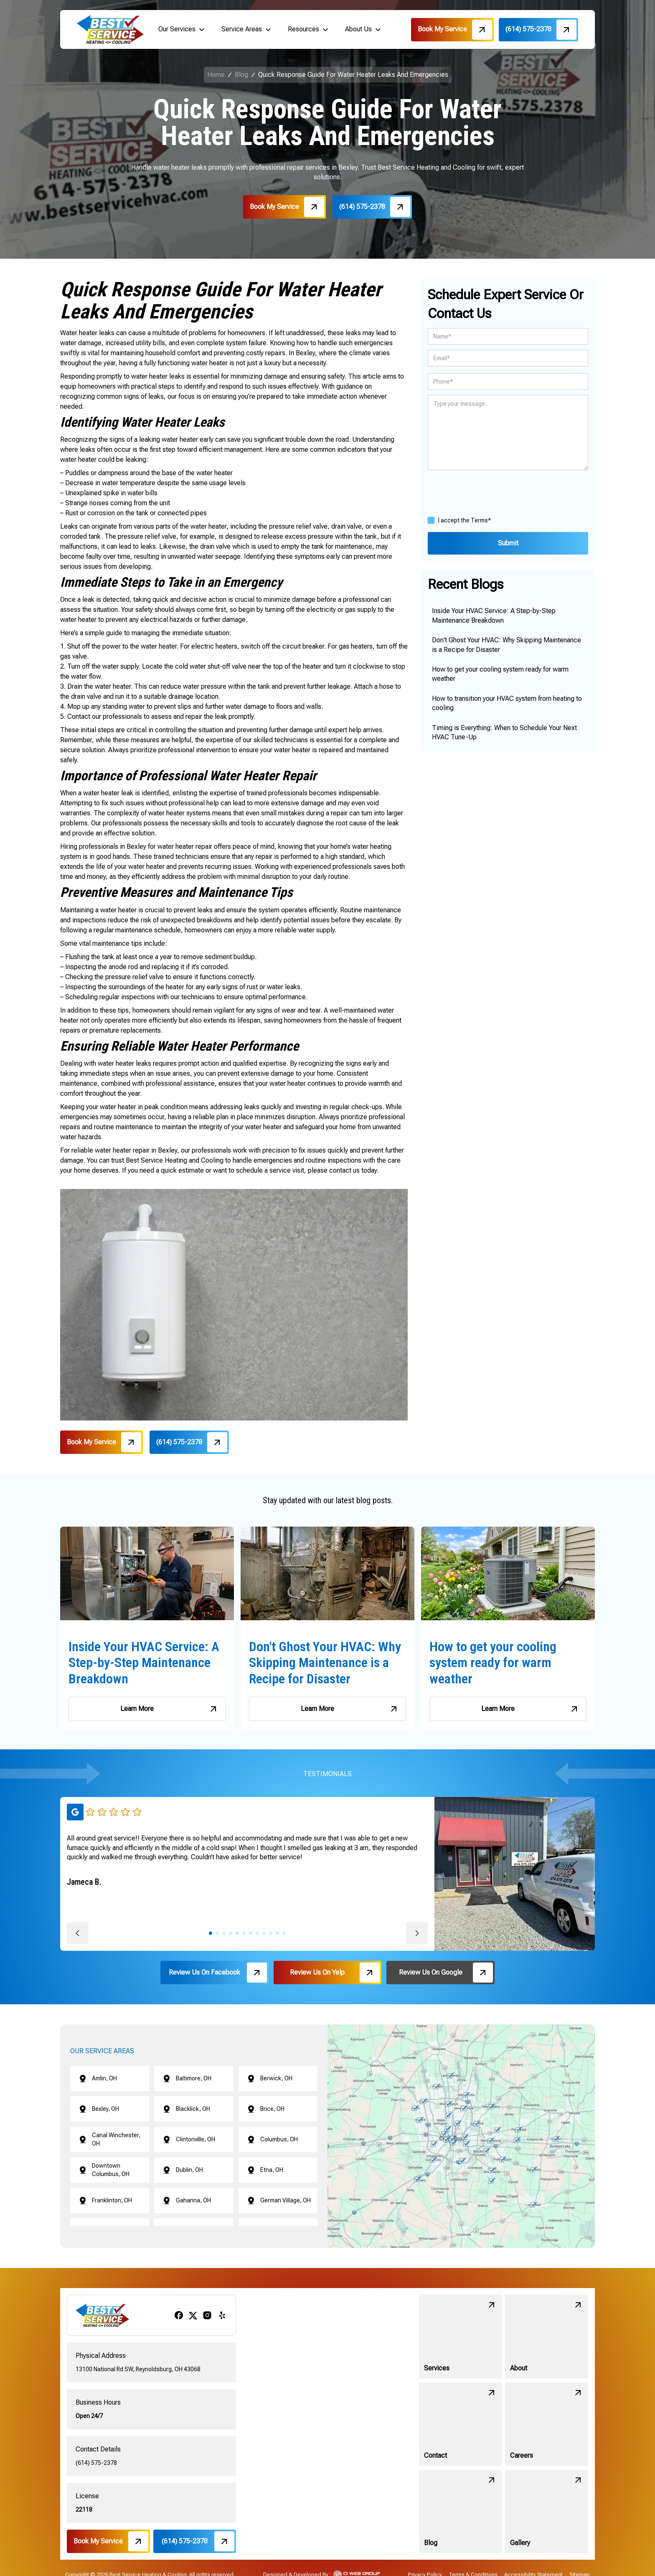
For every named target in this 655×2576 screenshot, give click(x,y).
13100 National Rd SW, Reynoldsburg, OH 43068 (138, 2369)
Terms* (481, 520)
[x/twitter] (193, 2315)
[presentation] (491, 491)
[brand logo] (110, 29)
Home (216, 75)
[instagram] (207, 2315)
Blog (241, 75)
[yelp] (222, 2315)
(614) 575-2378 (96, 2462)
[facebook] (179, 2315)
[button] (182, 29)
